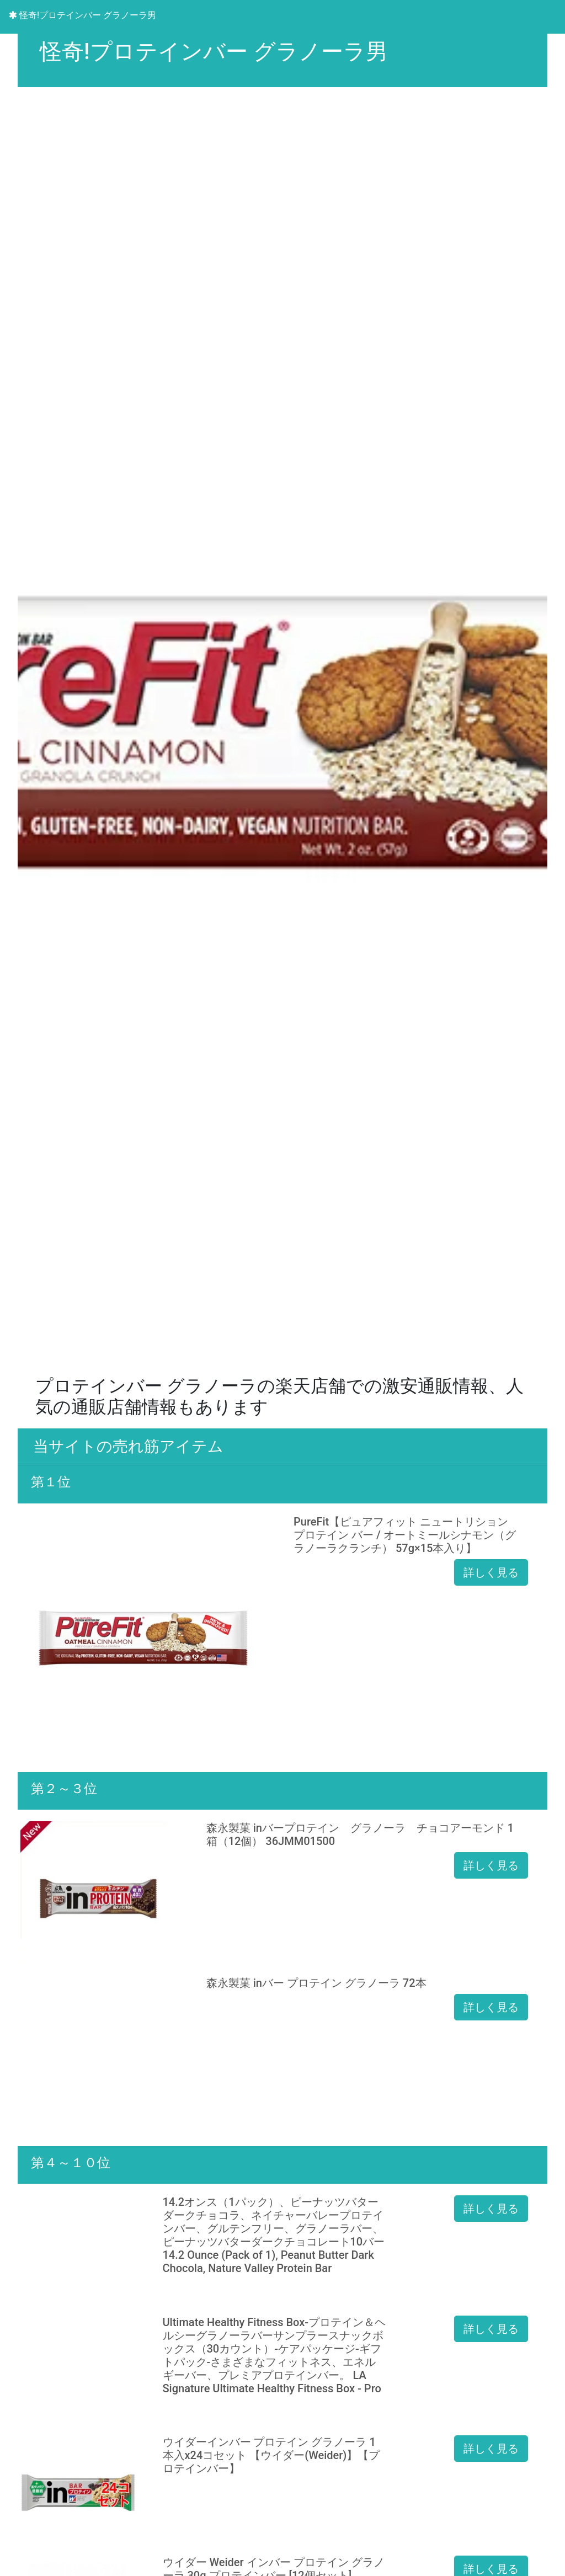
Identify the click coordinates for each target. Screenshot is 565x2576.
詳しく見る (491, 1572)
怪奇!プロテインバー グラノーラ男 (82, 15)
